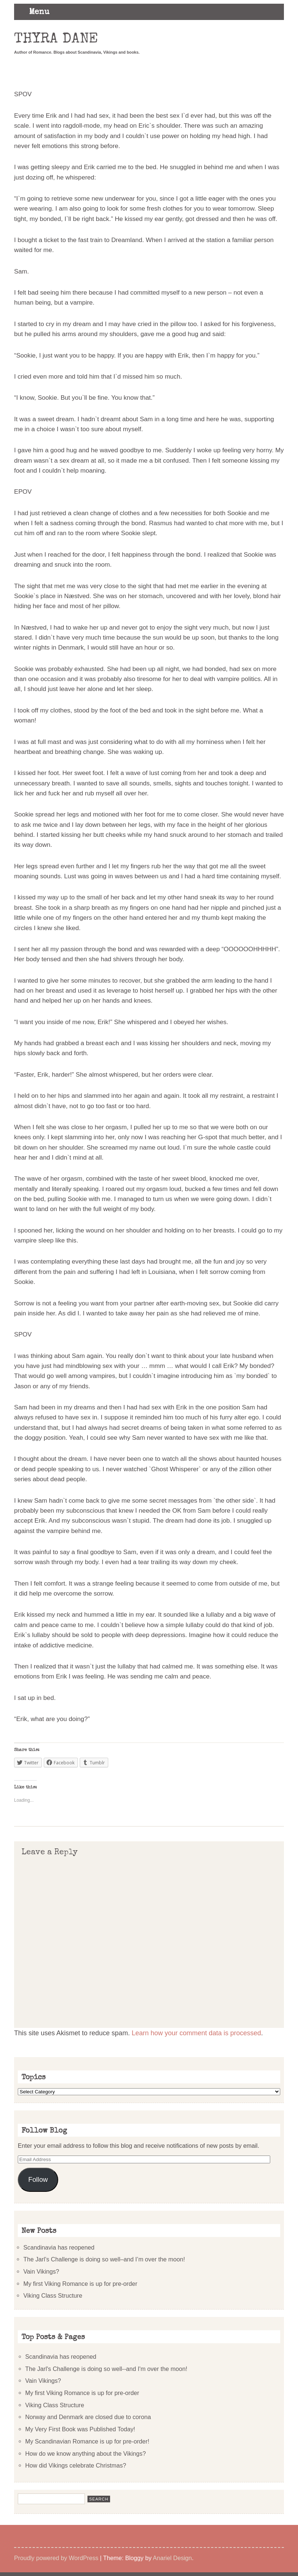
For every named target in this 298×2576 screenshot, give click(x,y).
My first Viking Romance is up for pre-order (80, 2283)
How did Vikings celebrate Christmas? (75, 2465)
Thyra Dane (56, 39)
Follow (38, 2179)
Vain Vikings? (41, 2271)
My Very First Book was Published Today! (80, 2429)
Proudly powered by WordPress (56, 2558)
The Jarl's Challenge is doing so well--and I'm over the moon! (106, 2368)
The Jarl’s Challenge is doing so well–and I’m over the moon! (104, 2259)
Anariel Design (172, 2558)
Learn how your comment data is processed (196, 2033)
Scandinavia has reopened (59, 2247)
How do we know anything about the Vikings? (85, 2453)
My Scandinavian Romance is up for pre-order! (87, 2441)
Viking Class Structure (52, 2295)
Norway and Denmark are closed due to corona (88, 2417)
